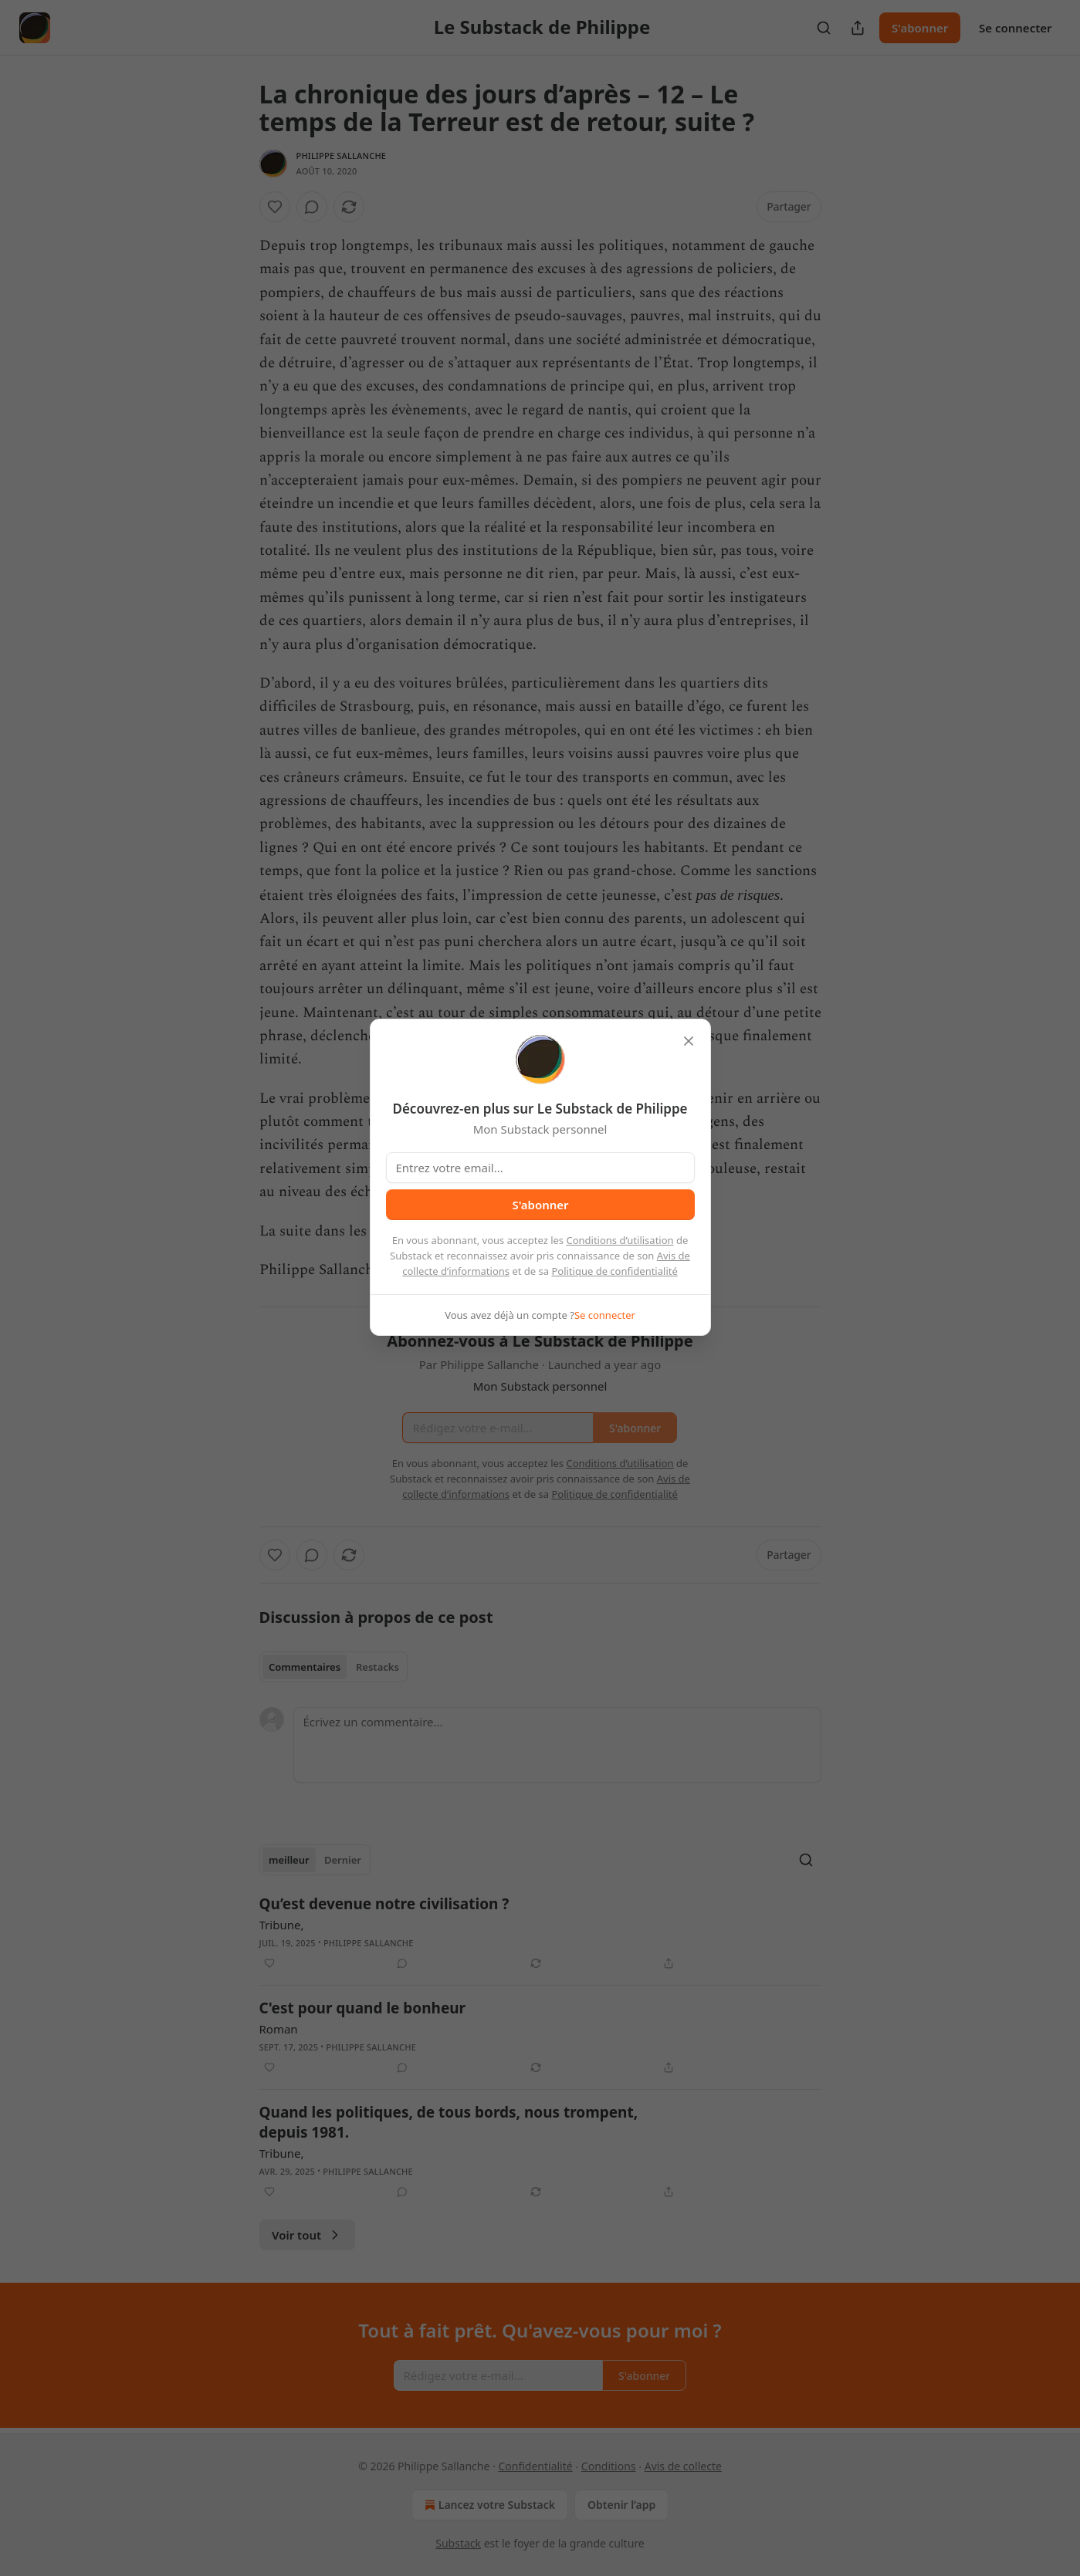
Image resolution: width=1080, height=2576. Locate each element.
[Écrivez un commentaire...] (557, 1745)
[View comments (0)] (311, 206)
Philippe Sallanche (341, 155)
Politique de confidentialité (614, 1271)
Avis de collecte (683, 2466)
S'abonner (920, 27)
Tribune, (281, 1924)
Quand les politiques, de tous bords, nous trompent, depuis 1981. (448, 2122)
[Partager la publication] (857, 27)
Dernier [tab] (342, 1860)
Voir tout (307, 2235)
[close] (688, 1041)
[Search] (823, 27)
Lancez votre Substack (488, 2505)
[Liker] (274, 206)
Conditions (608, 2466)
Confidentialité (535, 2466)
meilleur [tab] (289, 1860)
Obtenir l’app (621, 2504)
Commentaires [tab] (304, 1667)
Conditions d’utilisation (619, 1240)
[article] (540, 1933)
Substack (458, 2543)
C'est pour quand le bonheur (362, 2008)
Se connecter (1015, 27)
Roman (278, 2029)
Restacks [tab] (377, 1667)
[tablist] (333, 1666)
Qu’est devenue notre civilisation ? (384, 1904)
